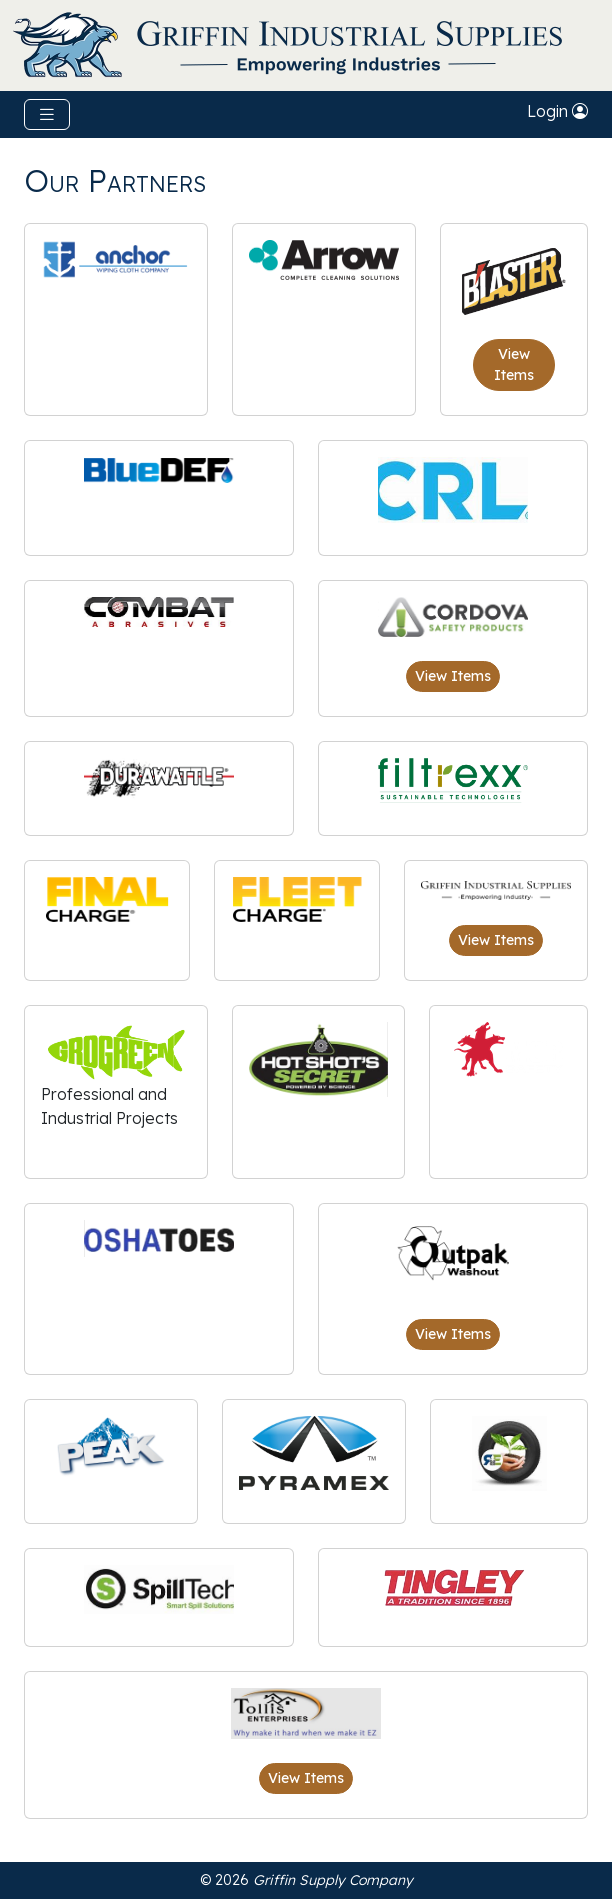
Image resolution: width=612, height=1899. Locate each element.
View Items (514, 364)
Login (557, 111)
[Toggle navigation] (47, 114)
